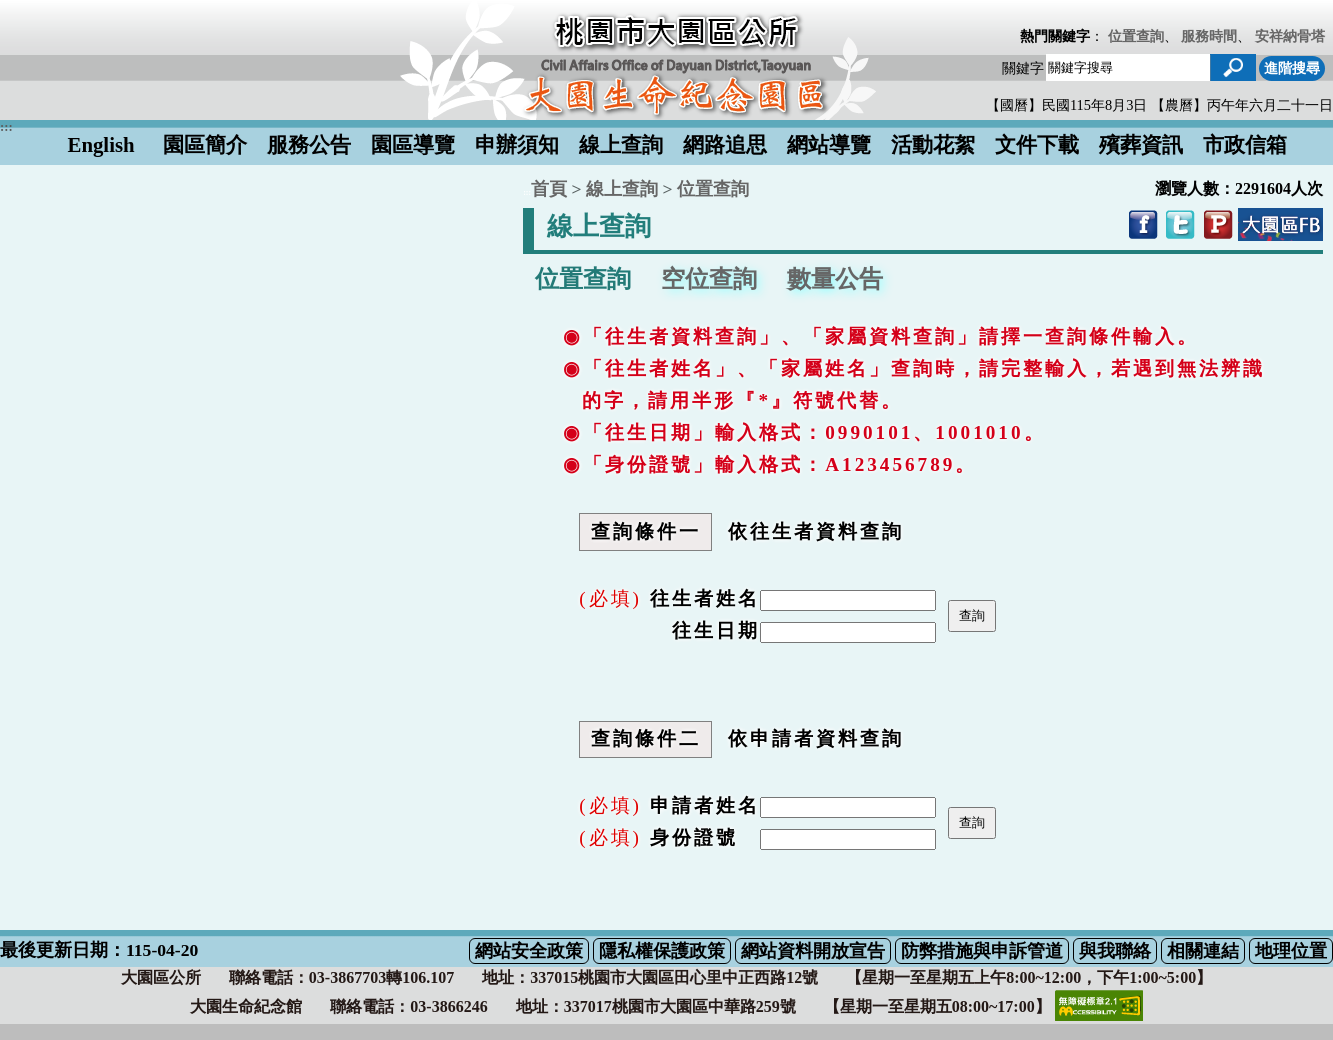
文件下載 (1037, 144)
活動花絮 (933, 144)
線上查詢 (621, 144)
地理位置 (1291, 951)
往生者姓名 (705, 598)
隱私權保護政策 (662, 951)
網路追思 (725, 144)
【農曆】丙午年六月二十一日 (1242, 105)
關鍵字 (1023, 68)
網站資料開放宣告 (813, 951)
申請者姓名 (705, 805)
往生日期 (716, 630)
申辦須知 (517, 144)
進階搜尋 (1292, 68)
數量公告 (835, 279)
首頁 (549, 189)
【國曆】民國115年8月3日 (1068, 105)
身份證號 (694, 837)
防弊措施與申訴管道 (982, 951)
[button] (1233, 68)
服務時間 (1209, 36)
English (101, 144)
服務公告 (309, 144)
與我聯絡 (1115, 951)
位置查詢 (1136, 36)
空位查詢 (709, 279)
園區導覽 (413, 144)
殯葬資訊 (1141, 144)
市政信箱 (1245, 144)
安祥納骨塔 (1290, 36)
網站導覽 (829, 144)
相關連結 (1203, 951)
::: (527, 192)
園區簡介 (205, 144)
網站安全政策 (529, 951)
